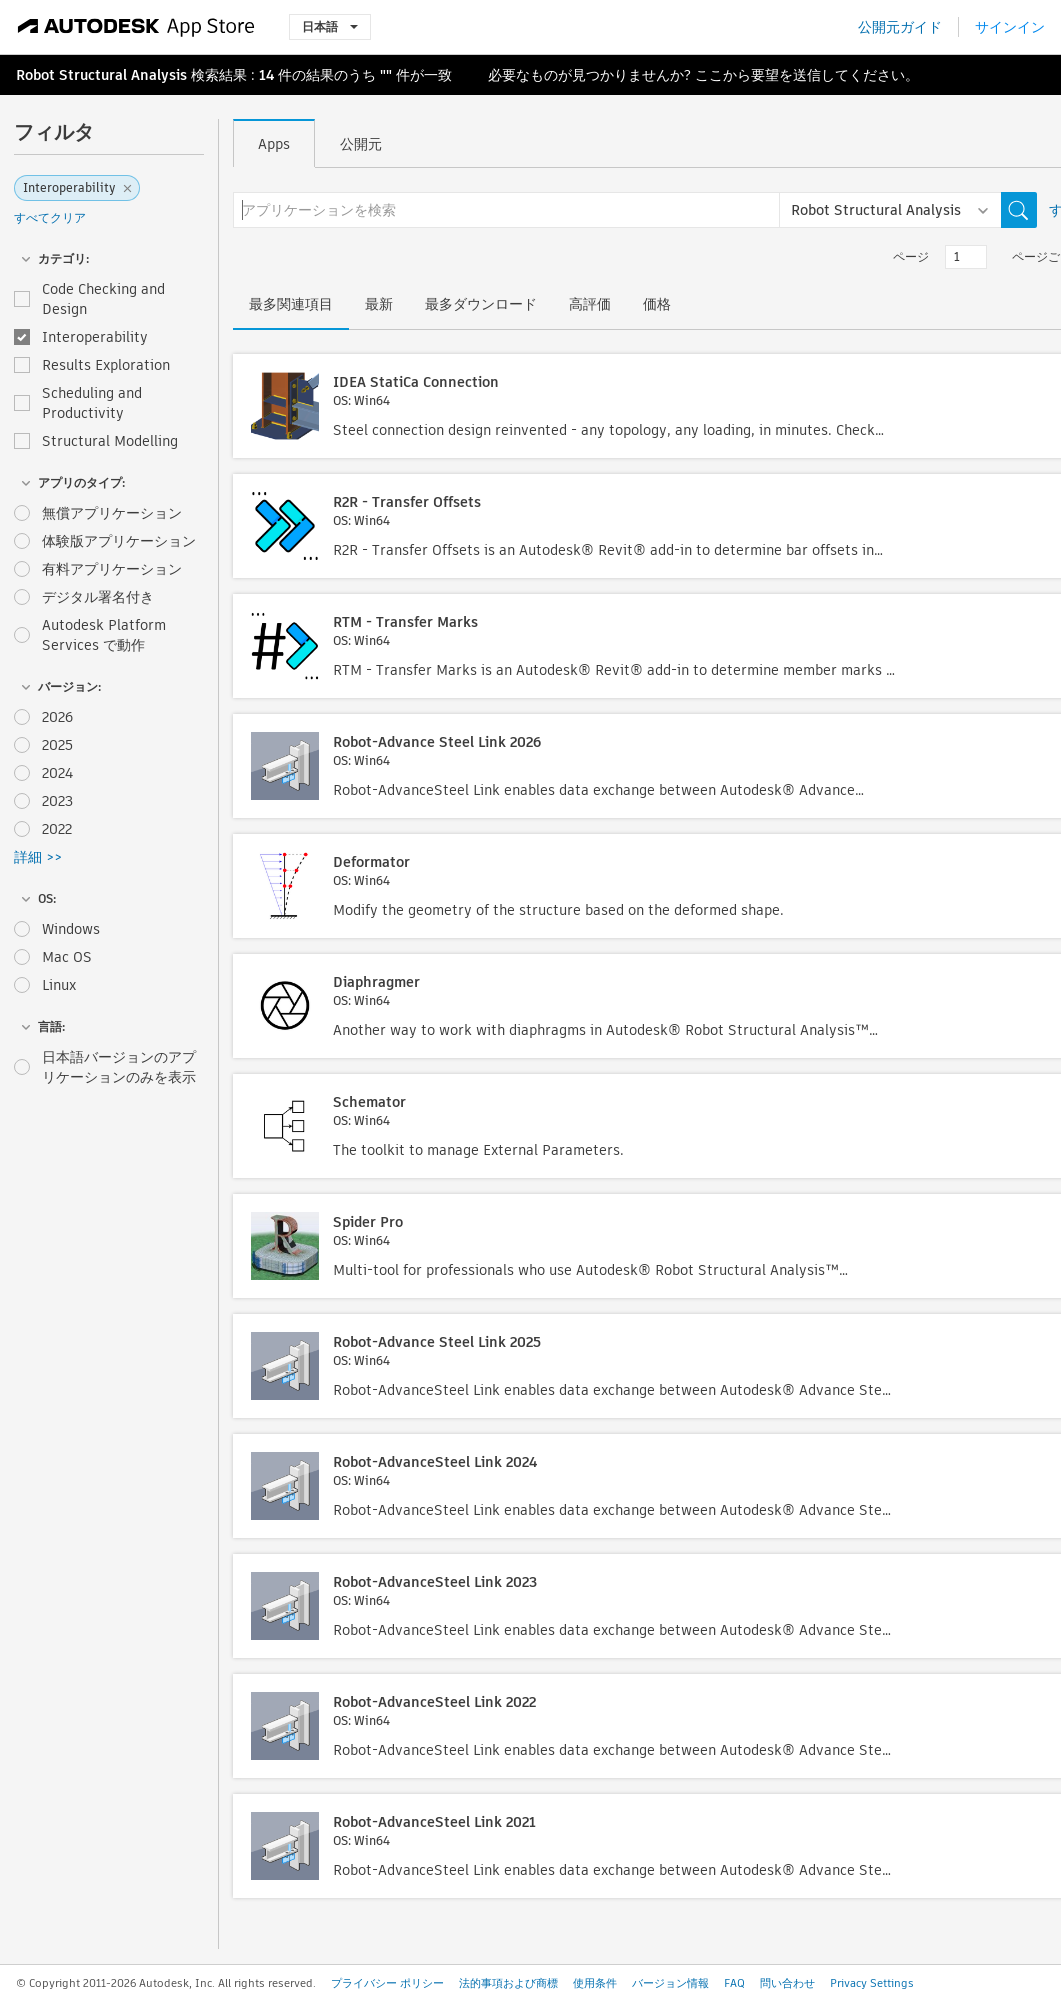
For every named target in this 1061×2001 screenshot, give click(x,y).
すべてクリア (50, 217)
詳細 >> (38, 857)
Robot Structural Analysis (101, 75)
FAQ (734, 1983)
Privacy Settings (872, 1983)
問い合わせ (787, 1983)
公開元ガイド (900, 27)
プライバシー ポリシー (387, 1983)
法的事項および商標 (508, 1983)
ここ (709, 75)
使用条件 (595, 1983)
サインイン (1010, 27)
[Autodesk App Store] (136, 27)
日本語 (330, 26)
